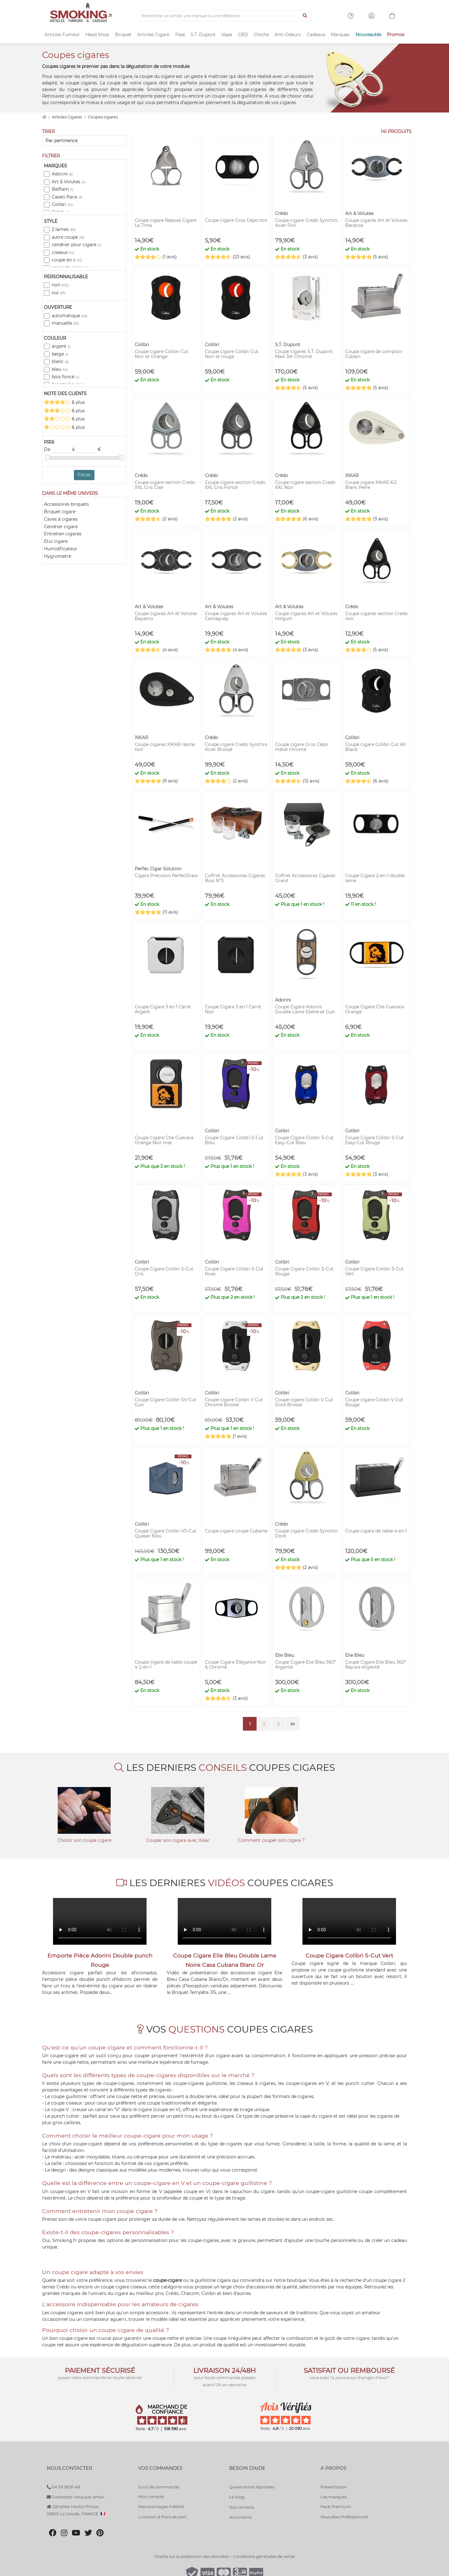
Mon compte (151, 2496)
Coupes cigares (103, 117)
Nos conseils (241, 2507)
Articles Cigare (153, 34)
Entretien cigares (62, 534)
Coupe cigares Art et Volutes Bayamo (166, 616)
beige (60, 354)
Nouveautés (368, 34)
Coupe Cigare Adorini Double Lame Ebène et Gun (305, 1009)
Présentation (334, 2486)
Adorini (62, 174)
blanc (60, 361)
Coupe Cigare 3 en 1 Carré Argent (163, 1009)
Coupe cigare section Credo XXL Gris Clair (165, 485)
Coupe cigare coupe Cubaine (236, 1531)
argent (61, 346)
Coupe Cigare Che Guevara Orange (374, 1009)
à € (86, 449)
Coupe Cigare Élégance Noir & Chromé (235, 1664)
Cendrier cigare (61, 526)
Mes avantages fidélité (161, 2506)
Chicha (261, 34)
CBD (243, 34)
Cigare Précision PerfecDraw (166, 875)
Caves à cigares (61, 519)
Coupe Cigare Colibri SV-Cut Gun (165, 1402)
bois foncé (65, 377)
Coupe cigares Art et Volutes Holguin (306, 616)
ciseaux (63, 252)
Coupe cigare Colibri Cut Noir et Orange (161, 354)
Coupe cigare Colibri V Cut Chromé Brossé (234, 1402)
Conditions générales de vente (264, 2556)
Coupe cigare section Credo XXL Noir (305, 485)
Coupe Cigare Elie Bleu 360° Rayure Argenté (375, 1664)
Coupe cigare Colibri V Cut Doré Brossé (304, 1402)
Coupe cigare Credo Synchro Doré (306, 1533)
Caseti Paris (67, 197)
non (60, 285)
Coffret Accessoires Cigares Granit (305, 878)
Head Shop (97, 34)
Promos (395, 34)
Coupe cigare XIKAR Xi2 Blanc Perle (371, 485)
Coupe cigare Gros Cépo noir (236, 220)
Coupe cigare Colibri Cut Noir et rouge (231, 354)
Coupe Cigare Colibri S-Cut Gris (164, 1271)
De (58, 449)
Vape (226, 34)
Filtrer (84, 475)
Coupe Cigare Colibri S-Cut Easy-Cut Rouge (374, 1140)
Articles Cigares (67, 117)
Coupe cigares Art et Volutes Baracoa (376, 222)
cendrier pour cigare (76, 244)
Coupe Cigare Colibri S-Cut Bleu (234, 1140)
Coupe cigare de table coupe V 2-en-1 (166, 1664)
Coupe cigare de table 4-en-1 (376, 1531)
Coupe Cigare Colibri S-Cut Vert (374, 1271)
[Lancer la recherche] (305, 16)
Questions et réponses (251, 2486)
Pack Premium (336, 2506)
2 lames (63, 229)
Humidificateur (60, 549)
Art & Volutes (68, 181)
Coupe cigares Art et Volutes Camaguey (236, 616)
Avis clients (240, 2517)
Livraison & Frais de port (162, 2516)
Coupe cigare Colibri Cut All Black (375, 747)
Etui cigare (56, 541)
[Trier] (84, 141)
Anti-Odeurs (287, 34)
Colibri (62, 204)
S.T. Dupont (203, 34)
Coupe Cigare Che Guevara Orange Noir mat (164, 1140)
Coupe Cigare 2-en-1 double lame (375, 878)
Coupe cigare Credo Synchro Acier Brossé (236, 747)
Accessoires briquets (66, 504)
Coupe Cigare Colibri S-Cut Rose (234, 1271)
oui (58, 292)
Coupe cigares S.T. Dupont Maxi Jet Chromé (304, 354)
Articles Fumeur (62, 34)
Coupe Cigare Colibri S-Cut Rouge (304, 1271)
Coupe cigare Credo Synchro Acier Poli (306, 222)
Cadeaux (316, 34)
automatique (69, 315)
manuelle (65, 323)
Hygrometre (57, 556)
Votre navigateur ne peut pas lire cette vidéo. (100, 1921)
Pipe (180, 34)
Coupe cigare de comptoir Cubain (374, 354)
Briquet (123, 34)
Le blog (236, 2496)
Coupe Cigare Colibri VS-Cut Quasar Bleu (165, 1533)
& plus (64, 402)
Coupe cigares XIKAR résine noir (165, 747)
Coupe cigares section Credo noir (376, 616)
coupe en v (67, 260)
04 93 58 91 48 (63, 2486)
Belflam (62, 189)
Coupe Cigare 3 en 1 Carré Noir (233, 1009)
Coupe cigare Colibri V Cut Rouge (374, 1402)
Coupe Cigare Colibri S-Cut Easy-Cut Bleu (304, 1140)
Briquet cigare (59, 511)
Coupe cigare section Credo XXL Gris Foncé (235, 485)
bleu (60, 369)
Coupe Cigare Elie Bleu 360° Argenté (305, 1664)
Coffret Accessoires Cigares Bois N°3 (235, 878)
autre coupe (68, 237)
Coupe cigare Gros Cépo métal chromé (301, 747)
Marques (340, 34)
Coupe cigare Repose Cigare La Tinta (165, 222)
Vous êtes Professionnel (344, 2516)
